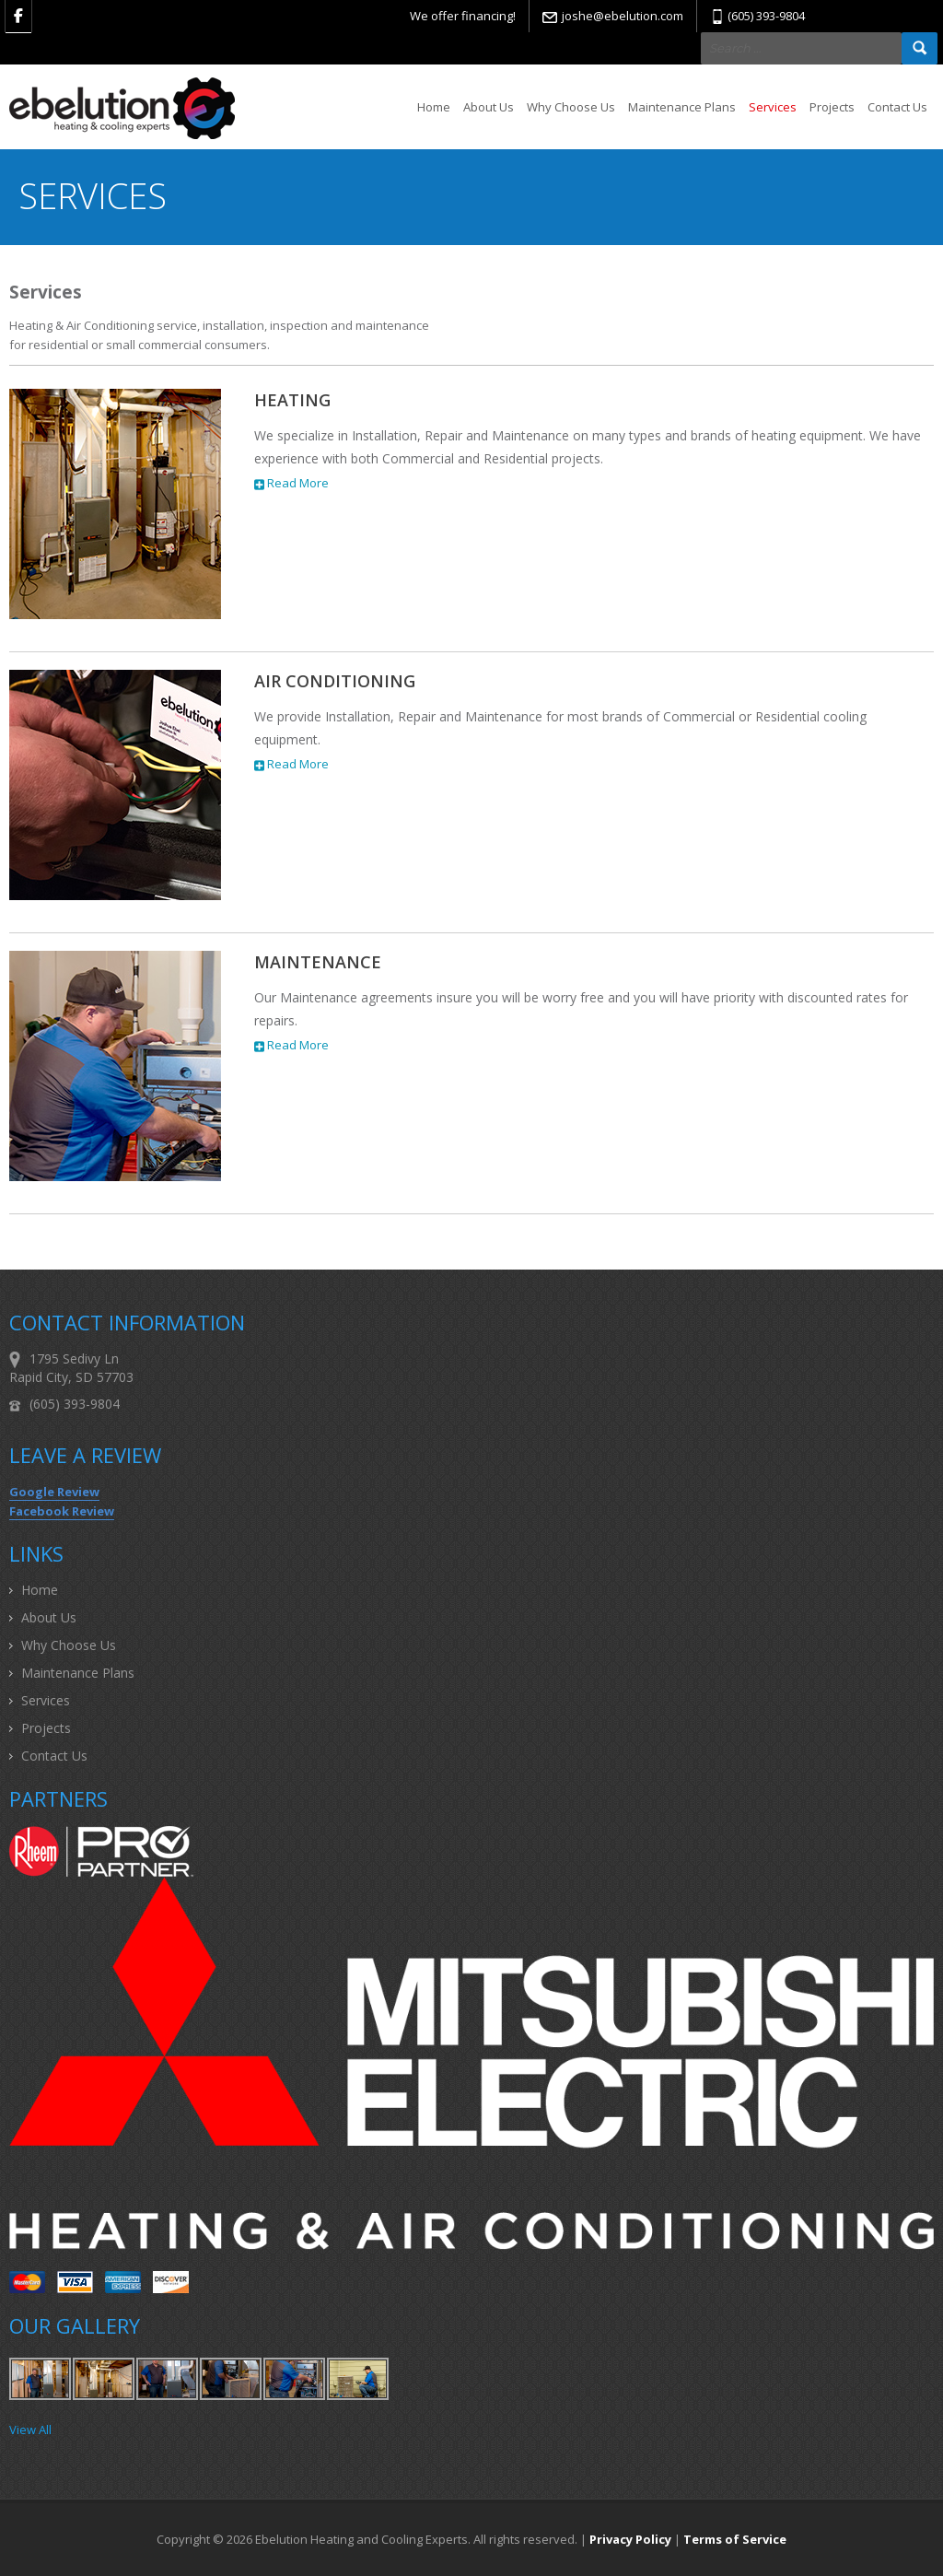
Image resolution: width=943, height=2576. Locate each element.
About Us (488, 107)
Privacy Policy (630, 2539)
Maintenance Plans (682, 107)
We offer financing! (463, 15)
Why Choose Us (571, 107)
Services (773, 107)
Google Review (54, 1491)
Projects (832, 107)
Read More (291, 482)
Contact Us (897, 107)
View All (30, 2429)
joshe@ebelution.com (622, 15)
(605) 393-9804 (766, 15)
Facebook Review (61, 1511)
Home (433, 107)
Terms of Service (734, 2539)
